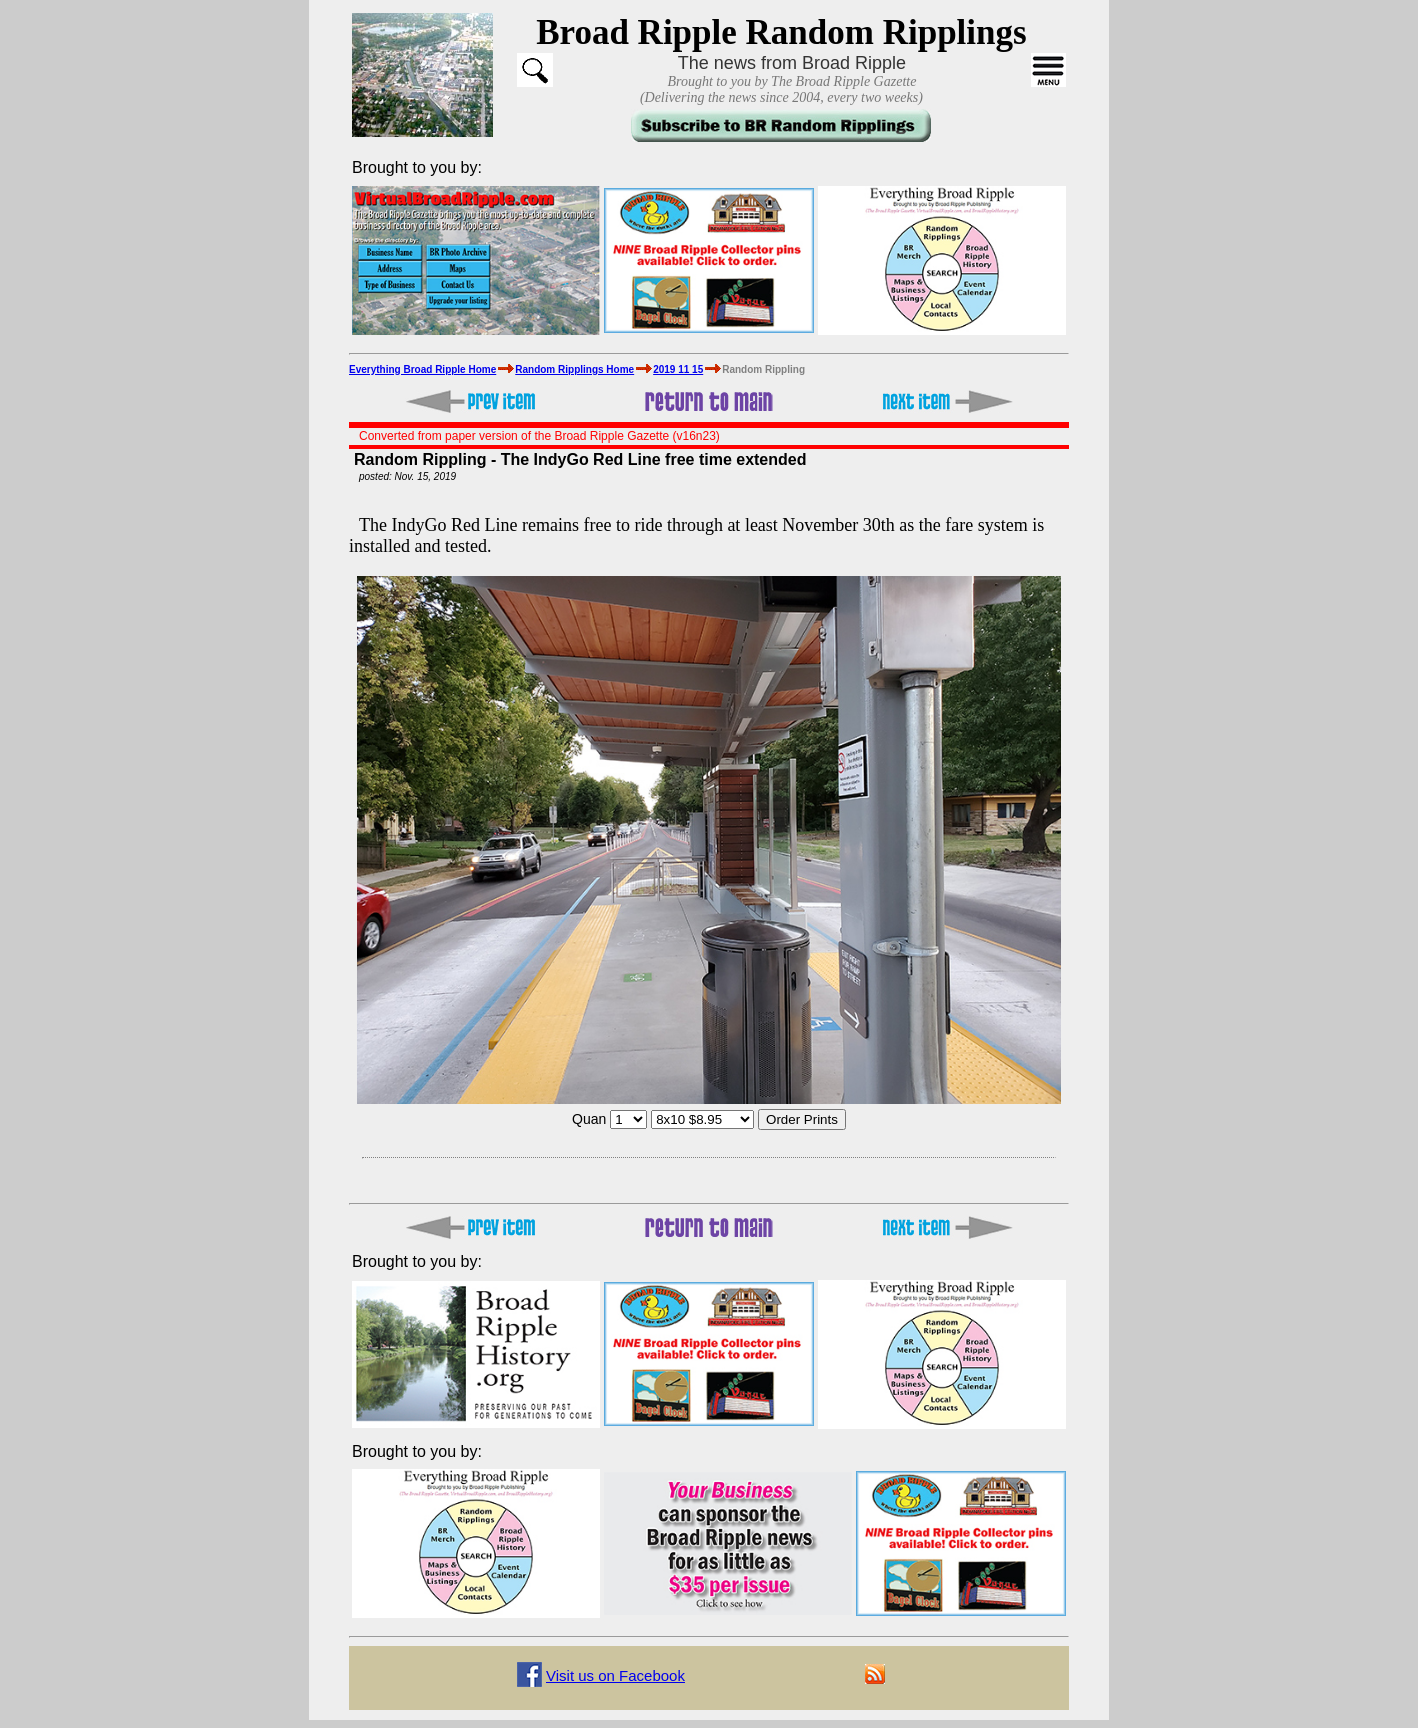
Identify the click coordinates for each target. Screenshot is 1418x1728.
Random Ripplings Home (574, 369)
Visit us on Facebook (615, 1675)
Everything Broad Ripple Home (422, 369)
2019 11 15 (678, 369)
